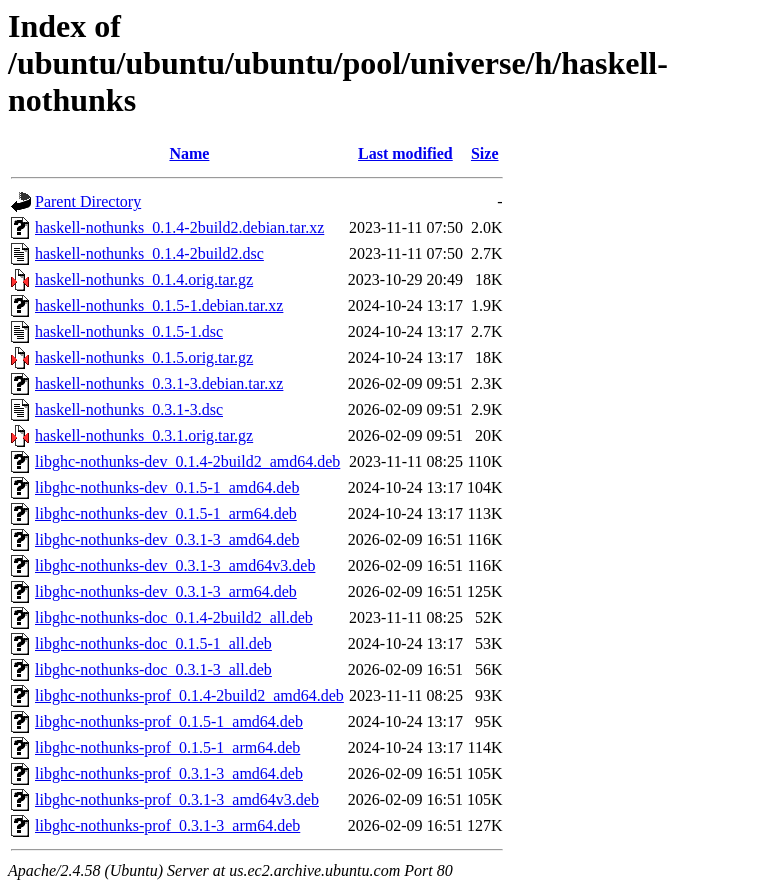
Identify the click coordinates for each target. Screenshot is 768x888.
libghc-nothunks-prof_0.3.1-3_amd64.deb (169, 773)
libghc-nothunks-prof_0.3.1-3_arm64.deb (167, 825)
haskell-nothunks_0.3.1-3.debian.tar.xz (159, 383)
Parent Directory (88, 201)
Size (485, 153)
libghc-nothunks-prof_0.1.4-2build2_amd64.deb (189, 695)
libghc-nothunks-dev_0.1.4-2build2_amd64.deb (187, 461)
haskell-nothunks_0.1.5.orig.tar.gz (144, 357)
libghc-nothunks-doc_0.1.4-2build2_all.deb (174, 617)
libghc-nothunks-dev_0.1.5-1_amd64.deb (167, 487)
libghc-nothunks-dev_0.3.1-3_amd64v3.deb (175, 565)
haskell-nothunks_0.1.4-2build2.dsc (149, 253)
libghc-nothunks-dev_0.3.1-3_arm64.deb (166, 591)
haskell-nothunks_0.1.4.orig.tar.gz (144, 279)
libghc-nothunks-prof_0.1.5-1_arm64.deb (167, 747)
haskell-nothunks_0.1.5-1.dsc (129, 331)
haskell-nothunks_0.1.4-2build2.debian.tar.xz (179, 227)
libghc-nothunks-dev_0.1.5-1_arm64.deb (166, 513)
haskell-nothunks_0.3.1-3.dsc (129, 409)
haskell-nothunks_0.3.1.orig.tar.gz (144, 435)
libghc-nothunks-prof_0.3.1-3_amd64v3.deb (177, 799)
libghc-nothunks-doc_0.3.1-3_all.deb (153, 669)
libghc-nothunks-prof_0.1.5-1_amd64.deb (169, 721)
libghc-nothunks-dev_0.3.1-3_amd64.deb (167, 539)
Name (189, 153)
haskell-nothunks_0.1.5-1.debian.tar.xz (159, 305)
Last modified (405, 153)
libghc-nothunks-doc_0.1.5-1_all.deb (153, 643)
